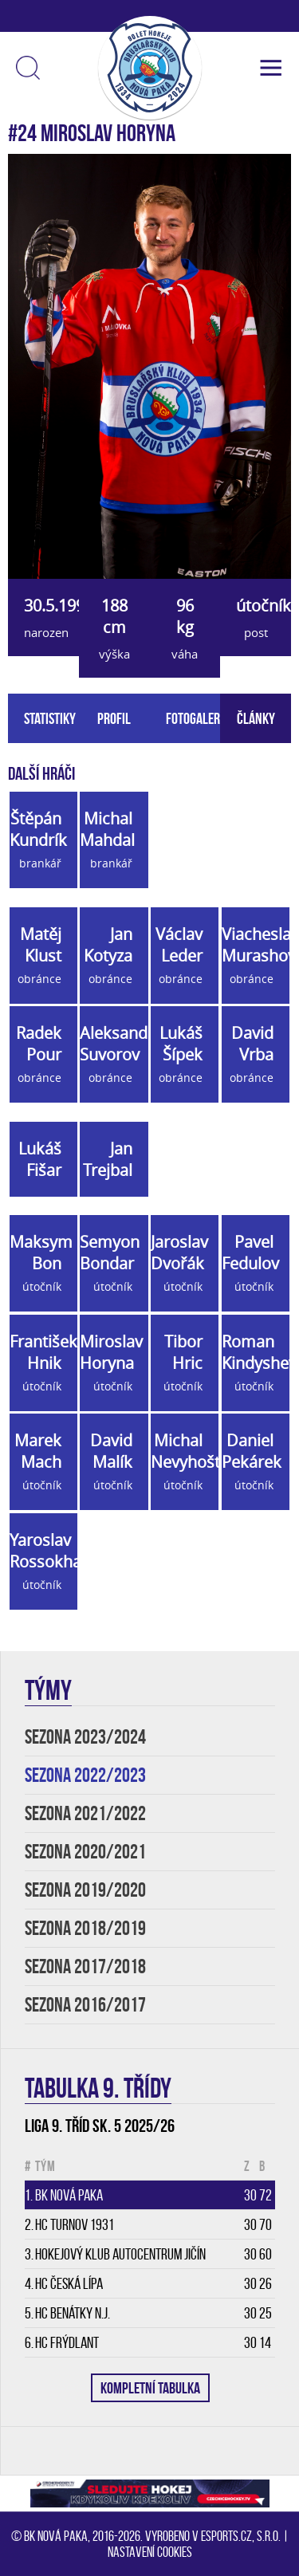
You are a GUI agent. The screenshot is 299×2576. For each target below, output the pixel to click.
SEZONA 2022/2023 (85, 1775)
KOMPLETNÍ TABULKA (150, 2388)
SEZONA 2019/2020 (85, 1890)
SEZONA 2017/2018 (85, 1966)
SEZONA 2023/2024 (85, 1737)
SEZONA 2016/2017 (85, 2005)
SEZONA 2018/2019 (85, 1928)
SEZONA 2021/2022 (85, 1813)
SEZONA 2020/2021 (85, 1851)
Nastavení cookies (150, 2552)
